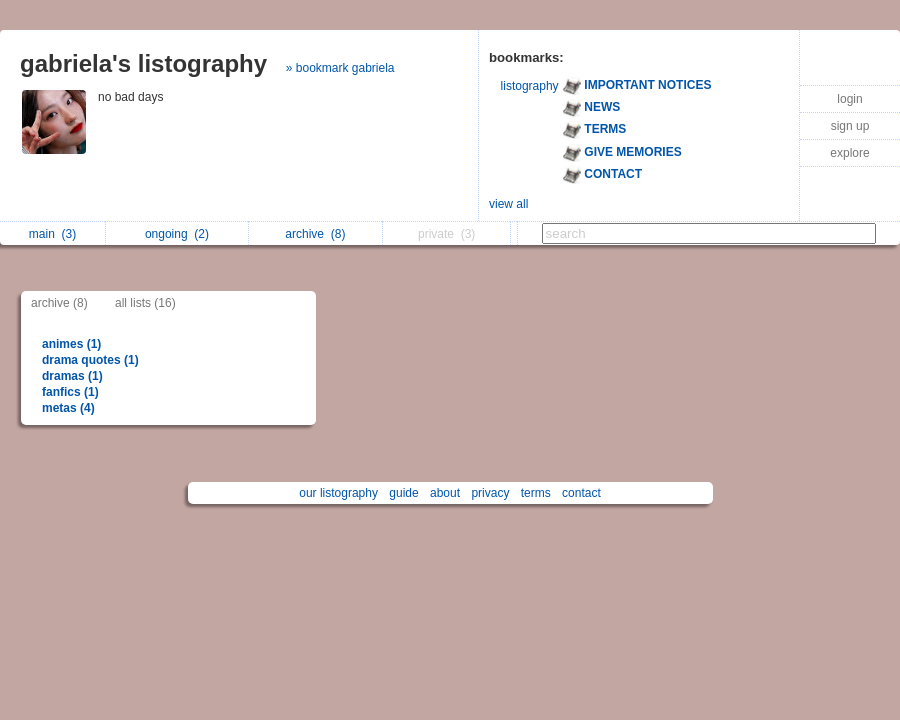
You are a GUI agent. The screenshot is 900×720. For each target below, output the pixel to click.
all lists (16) (145, 303)
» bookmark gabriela (340, 68)
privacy (490, 493)
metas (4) (68, 408)
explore (849, 153)
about (445, 493)
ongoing (177, 234)
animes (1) (71, 344)
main (52, 234)
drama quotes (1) (90, 360)
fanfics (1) (70, 392)
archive (315, 234)
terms (536, 493)
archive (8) (59, 303)
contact (581, 493)
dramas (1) (72, 376)
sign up (850, 126)
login (849, 99)
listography (530, 86)
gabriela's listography (143, 63)
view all (508, 204)
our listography (338, 493)
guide (403, 493)
